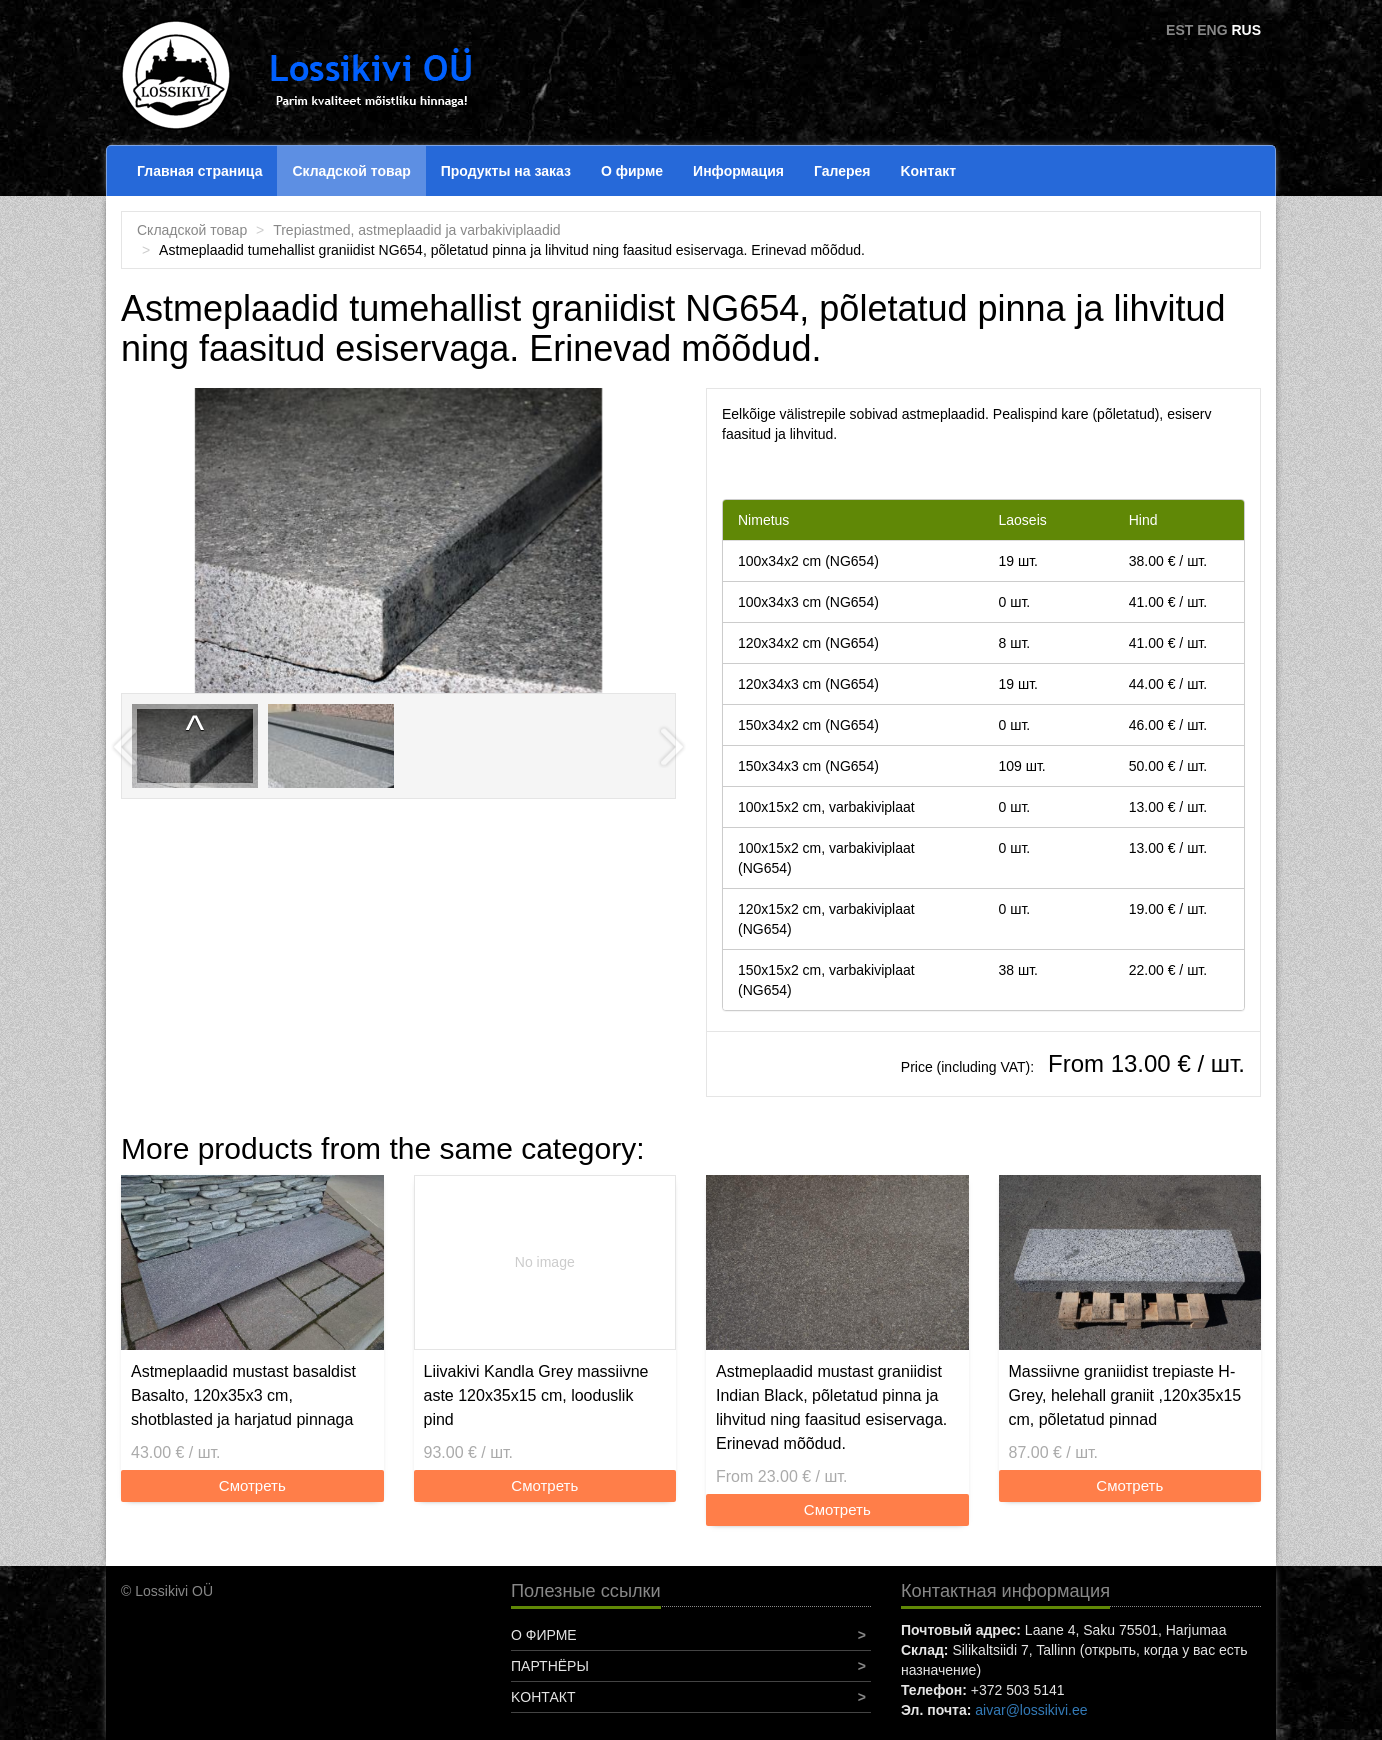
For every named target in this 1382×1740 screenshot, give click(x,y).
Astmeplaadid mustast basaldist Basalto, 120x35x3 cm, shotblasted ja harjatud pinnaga (243, 1395)
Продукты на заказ (506, 171)
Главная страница (199, 171)
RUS (1246, 30)
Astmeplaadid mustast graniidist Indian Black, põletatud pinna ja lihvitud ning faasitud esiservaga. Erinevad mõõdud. (831, 1407)
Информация (738, 171)
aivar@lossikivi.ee (1031, 1710)
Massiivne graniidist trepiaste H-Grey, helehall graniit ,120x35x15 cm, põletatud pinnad (1125, 1395)
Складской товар (351, 171)
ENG (1212, 30)
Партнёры (550, 1666)
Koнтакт (928, 171)
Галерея (842, 171)
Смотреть (252, 1485)
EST (1179, 30)
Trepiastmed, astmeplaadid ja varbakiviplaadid (416, 230)
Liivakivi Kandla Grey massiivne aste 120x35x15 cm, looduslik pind (536, 1395)
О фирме (632, 171)
